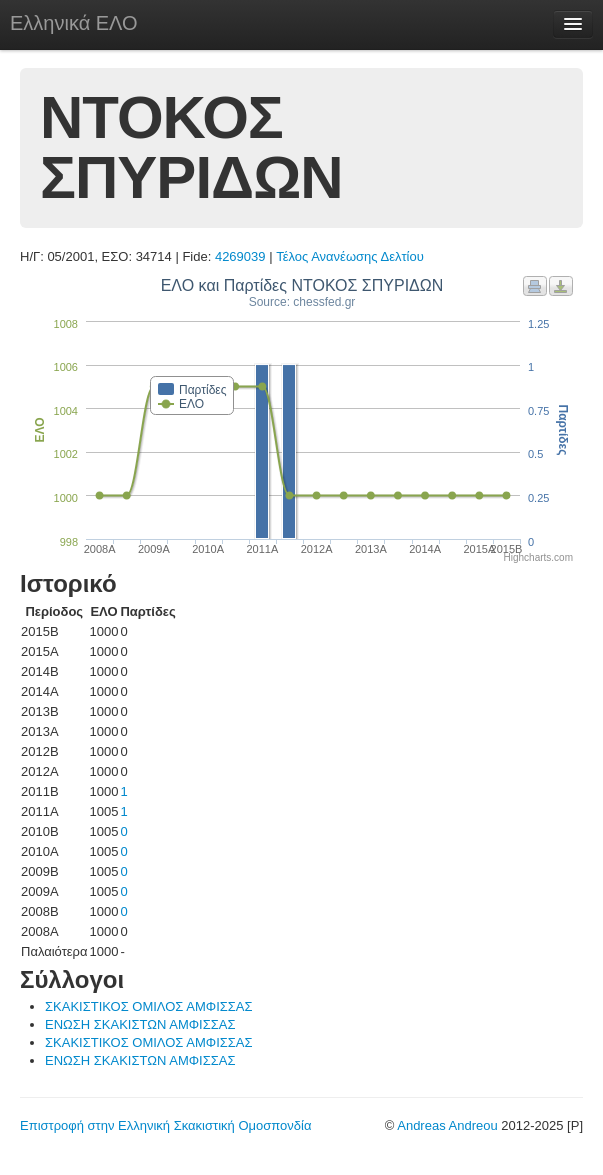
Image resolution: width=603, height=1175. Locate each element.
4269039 (240, 256)
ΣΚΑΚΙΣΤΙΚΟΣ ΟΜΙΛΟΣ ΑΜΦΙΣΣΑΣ (149, 1006)
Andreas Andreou (447, 1125)
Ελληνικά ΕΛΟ (74, 23)
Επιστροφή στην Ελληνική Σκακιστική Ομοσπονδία (165, 1125)
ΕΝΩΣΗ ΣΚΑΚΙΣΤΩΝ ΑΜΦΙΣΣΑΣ (140, 1024)
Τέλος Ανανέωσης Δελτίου (350, 256)
